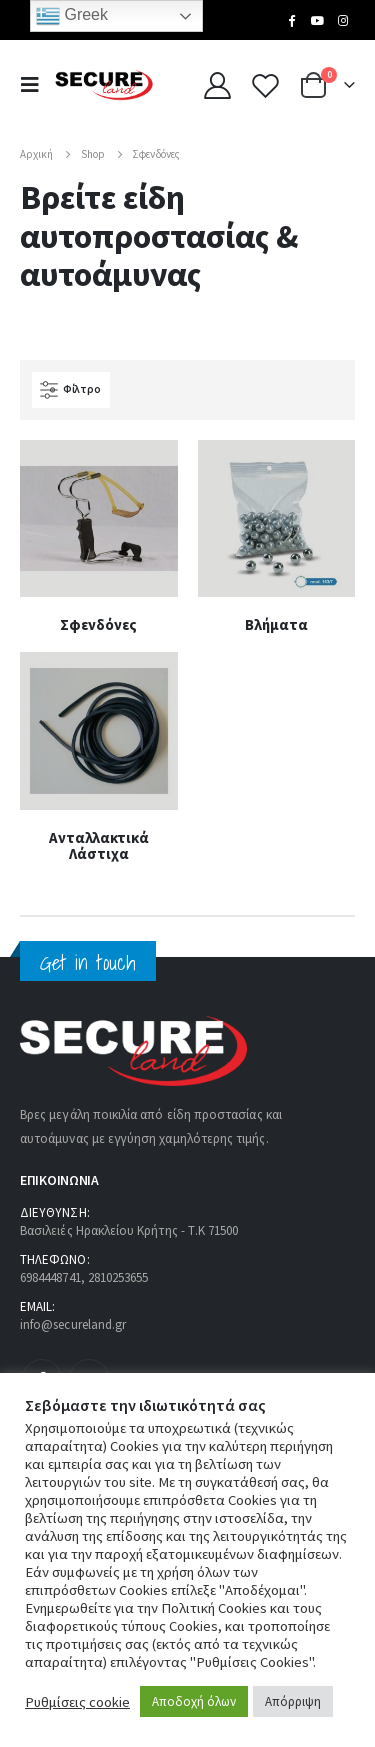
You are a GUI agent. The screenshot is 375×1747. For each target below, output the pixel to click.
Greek (72, 16)
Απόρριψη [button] (293, 1701)
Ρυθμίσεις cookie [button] (77, 1702)
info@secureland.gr (73, 1324)
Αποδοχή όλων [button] (194, 1701)
